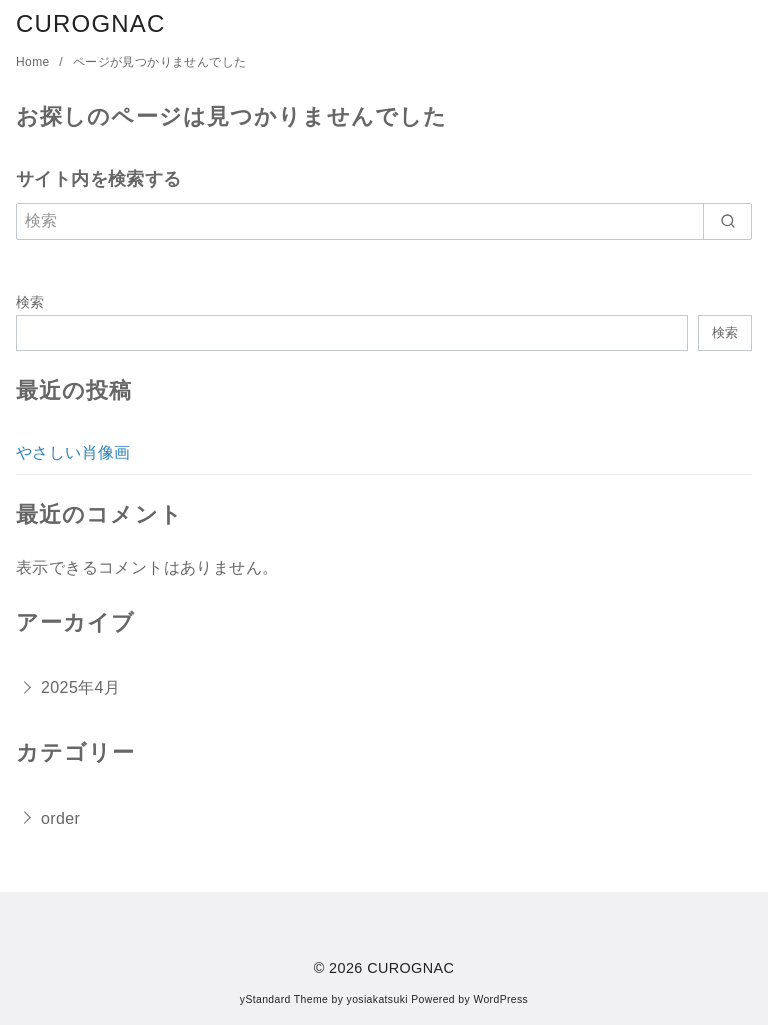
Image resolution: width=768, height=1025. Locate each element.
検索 (30, 302)
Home (34, 62)
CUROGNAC (91, 23)
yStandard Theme (284, 999)
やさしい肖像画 (73, 452)
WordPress (500, 999)
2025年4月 (80, 687)
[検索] (384, 221)
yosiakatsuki (377, 999)
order (60, 818)
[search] (727, 221)
